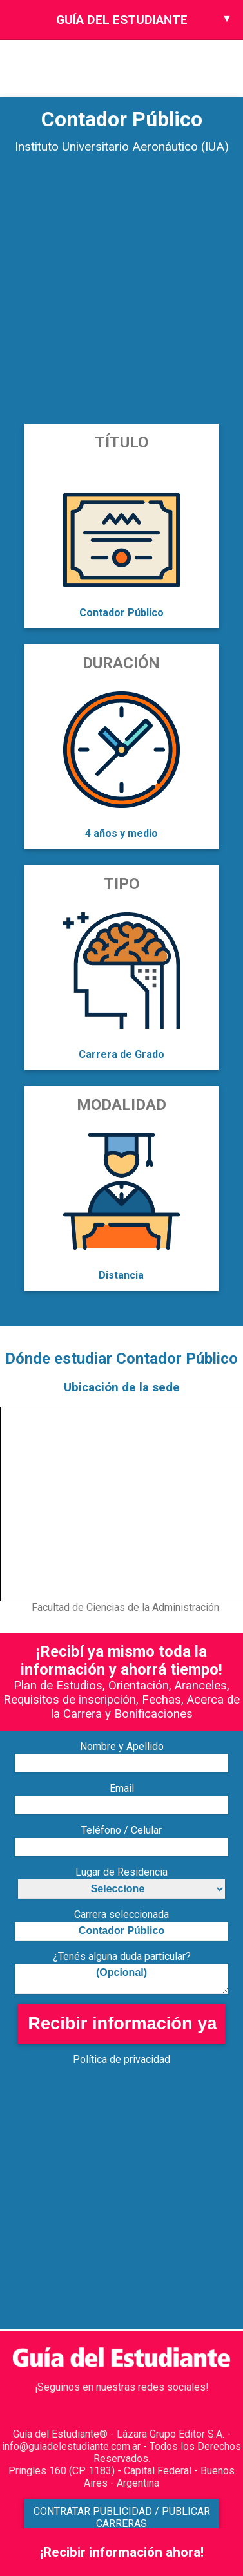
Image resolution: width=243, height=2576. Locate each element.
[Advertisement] (121, 292)
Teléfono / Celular (121, 1830)
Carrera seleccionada (121, 1914)
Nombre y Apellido (122, 1746)
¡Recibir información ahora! (122, 2552)
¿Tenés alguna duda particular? (122, 1956)
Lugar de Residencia (121, 1872)
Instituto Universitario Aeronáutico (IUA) (122, 146)
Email (122, 1788)
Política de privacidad (121, 2059)
